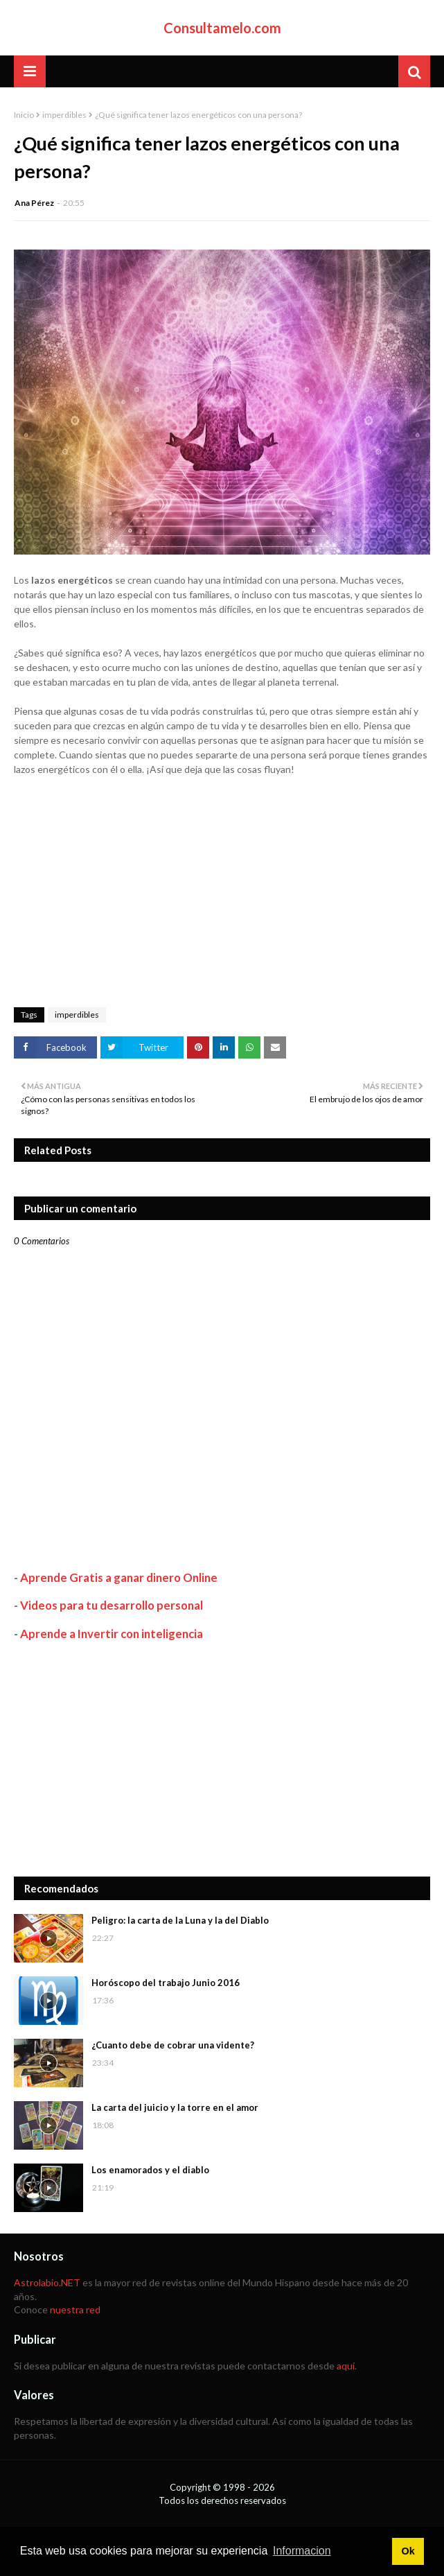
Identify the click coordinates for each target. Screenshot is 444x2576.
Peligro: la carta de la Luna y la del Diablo (180, 1920)
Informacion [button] (302, 2551)
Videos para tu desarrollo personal (111, 1605)
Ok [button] (407, 2551)
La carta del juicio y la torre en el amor (174, 2107)
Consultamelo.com (222, 27)
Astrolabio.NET (47, 2282)
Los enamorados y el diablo (150, 2169)
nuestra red (75, 2309)
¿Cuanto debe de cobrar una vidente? (172, 2045)
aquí (346, 2366)
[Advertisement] (222, 1759)
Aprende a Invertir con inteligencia (111, 1633)
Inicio (24, 115)
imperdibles (64, 115)
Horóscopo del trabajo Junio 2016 (165, 1982)
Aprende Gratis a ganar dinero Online (118, 1577)
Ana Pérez (34, 203)
